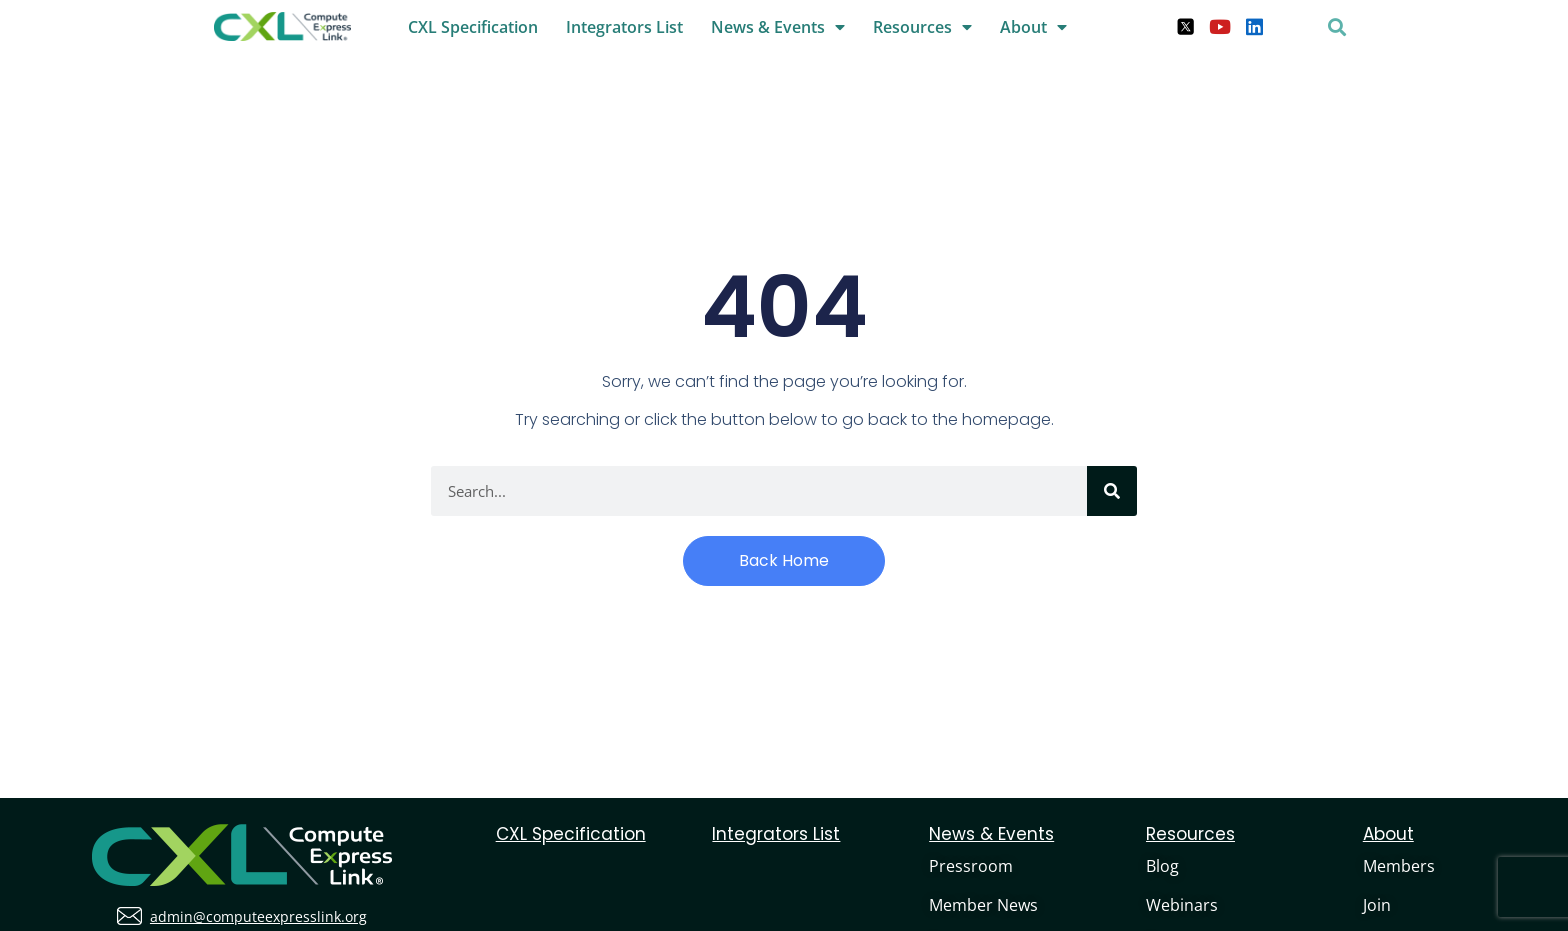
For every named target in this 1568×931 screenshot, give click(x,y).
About (1033, 27)
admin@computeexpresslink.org (258, 916)
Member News (983, 905)
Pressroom (971, 866)
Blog (1162, 866)
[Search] (1112, 491)
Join (1377, 905)
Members (1399, 866)
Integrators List (624, 27)
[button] (1337, 26)
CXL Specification (473, 27)
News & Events (778, 27)
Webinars (1182, 905)
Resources (922, 27)
